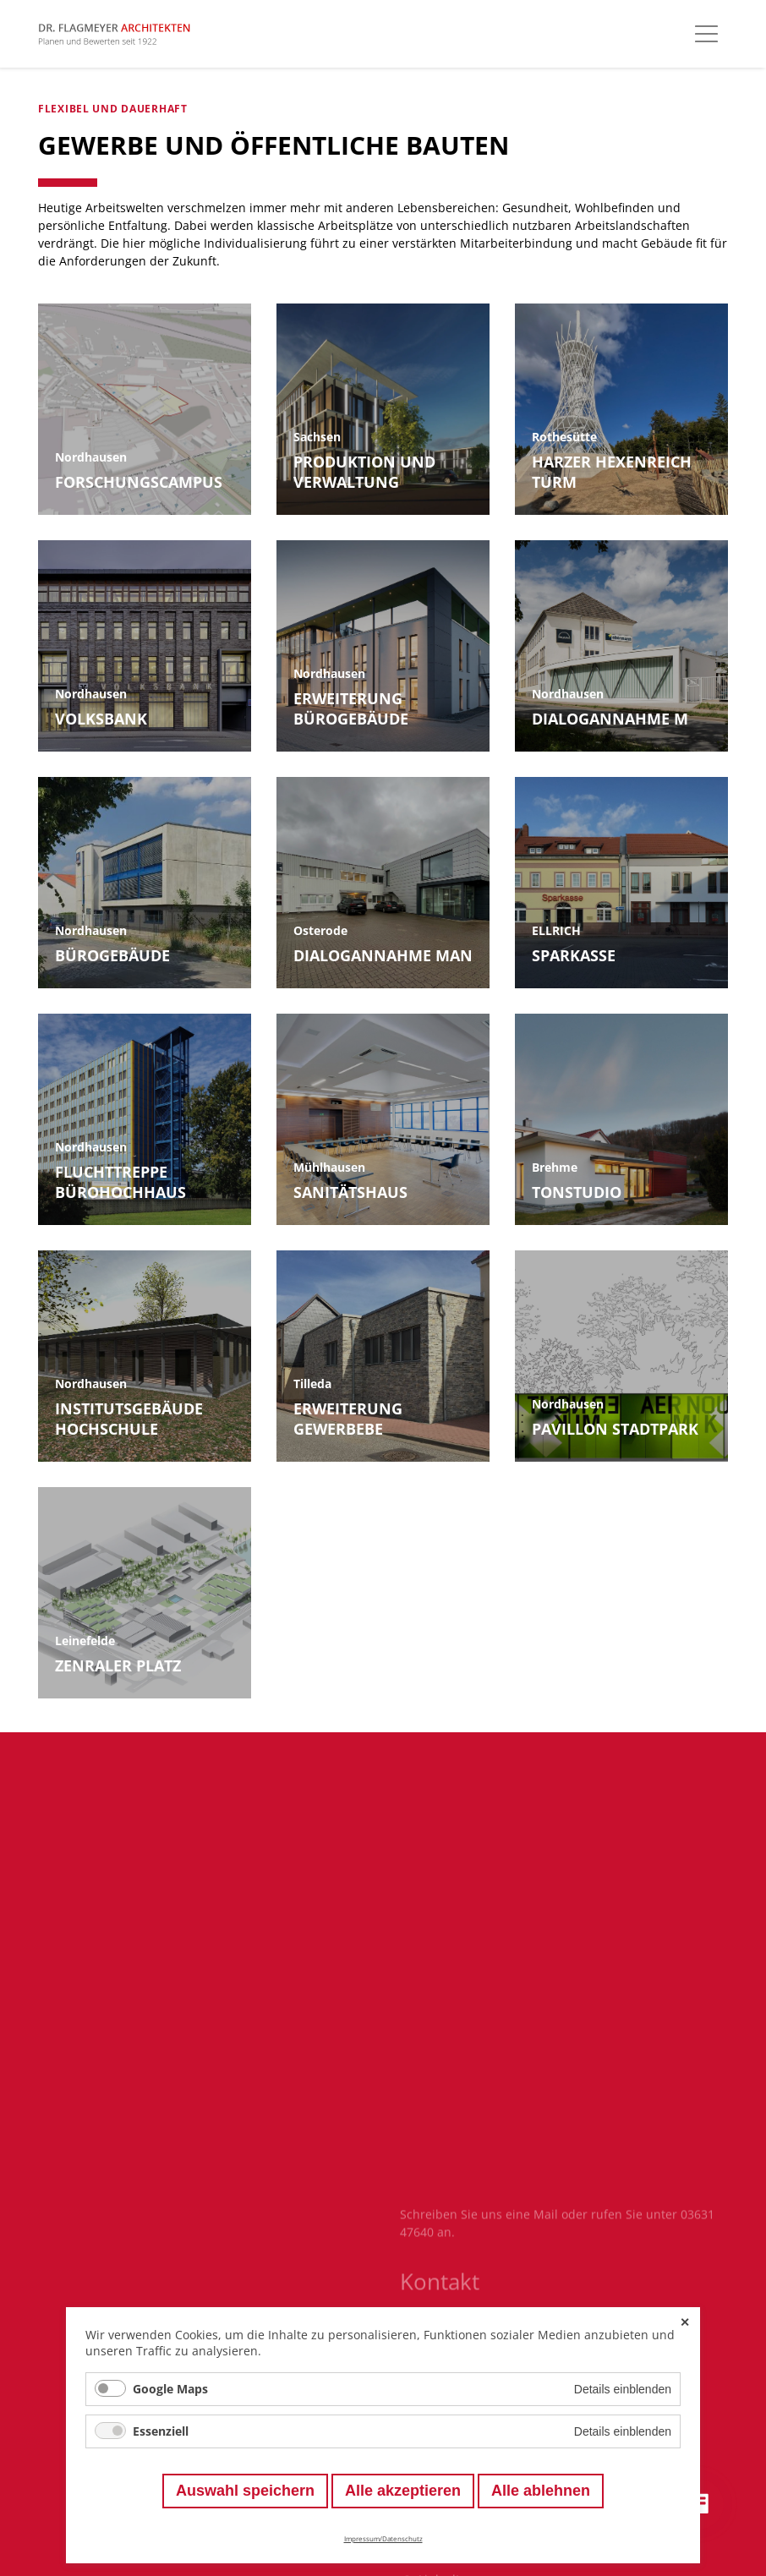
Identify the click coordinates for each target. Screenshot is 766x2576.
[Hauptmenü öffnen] (706, 33)
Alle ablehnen (540, 2490)
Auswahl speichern (245, 2490)
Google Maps (170, 2389)
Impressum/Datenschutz (383, 2538)
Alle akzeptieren (403, 2490)
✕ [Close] (685, 2322)
